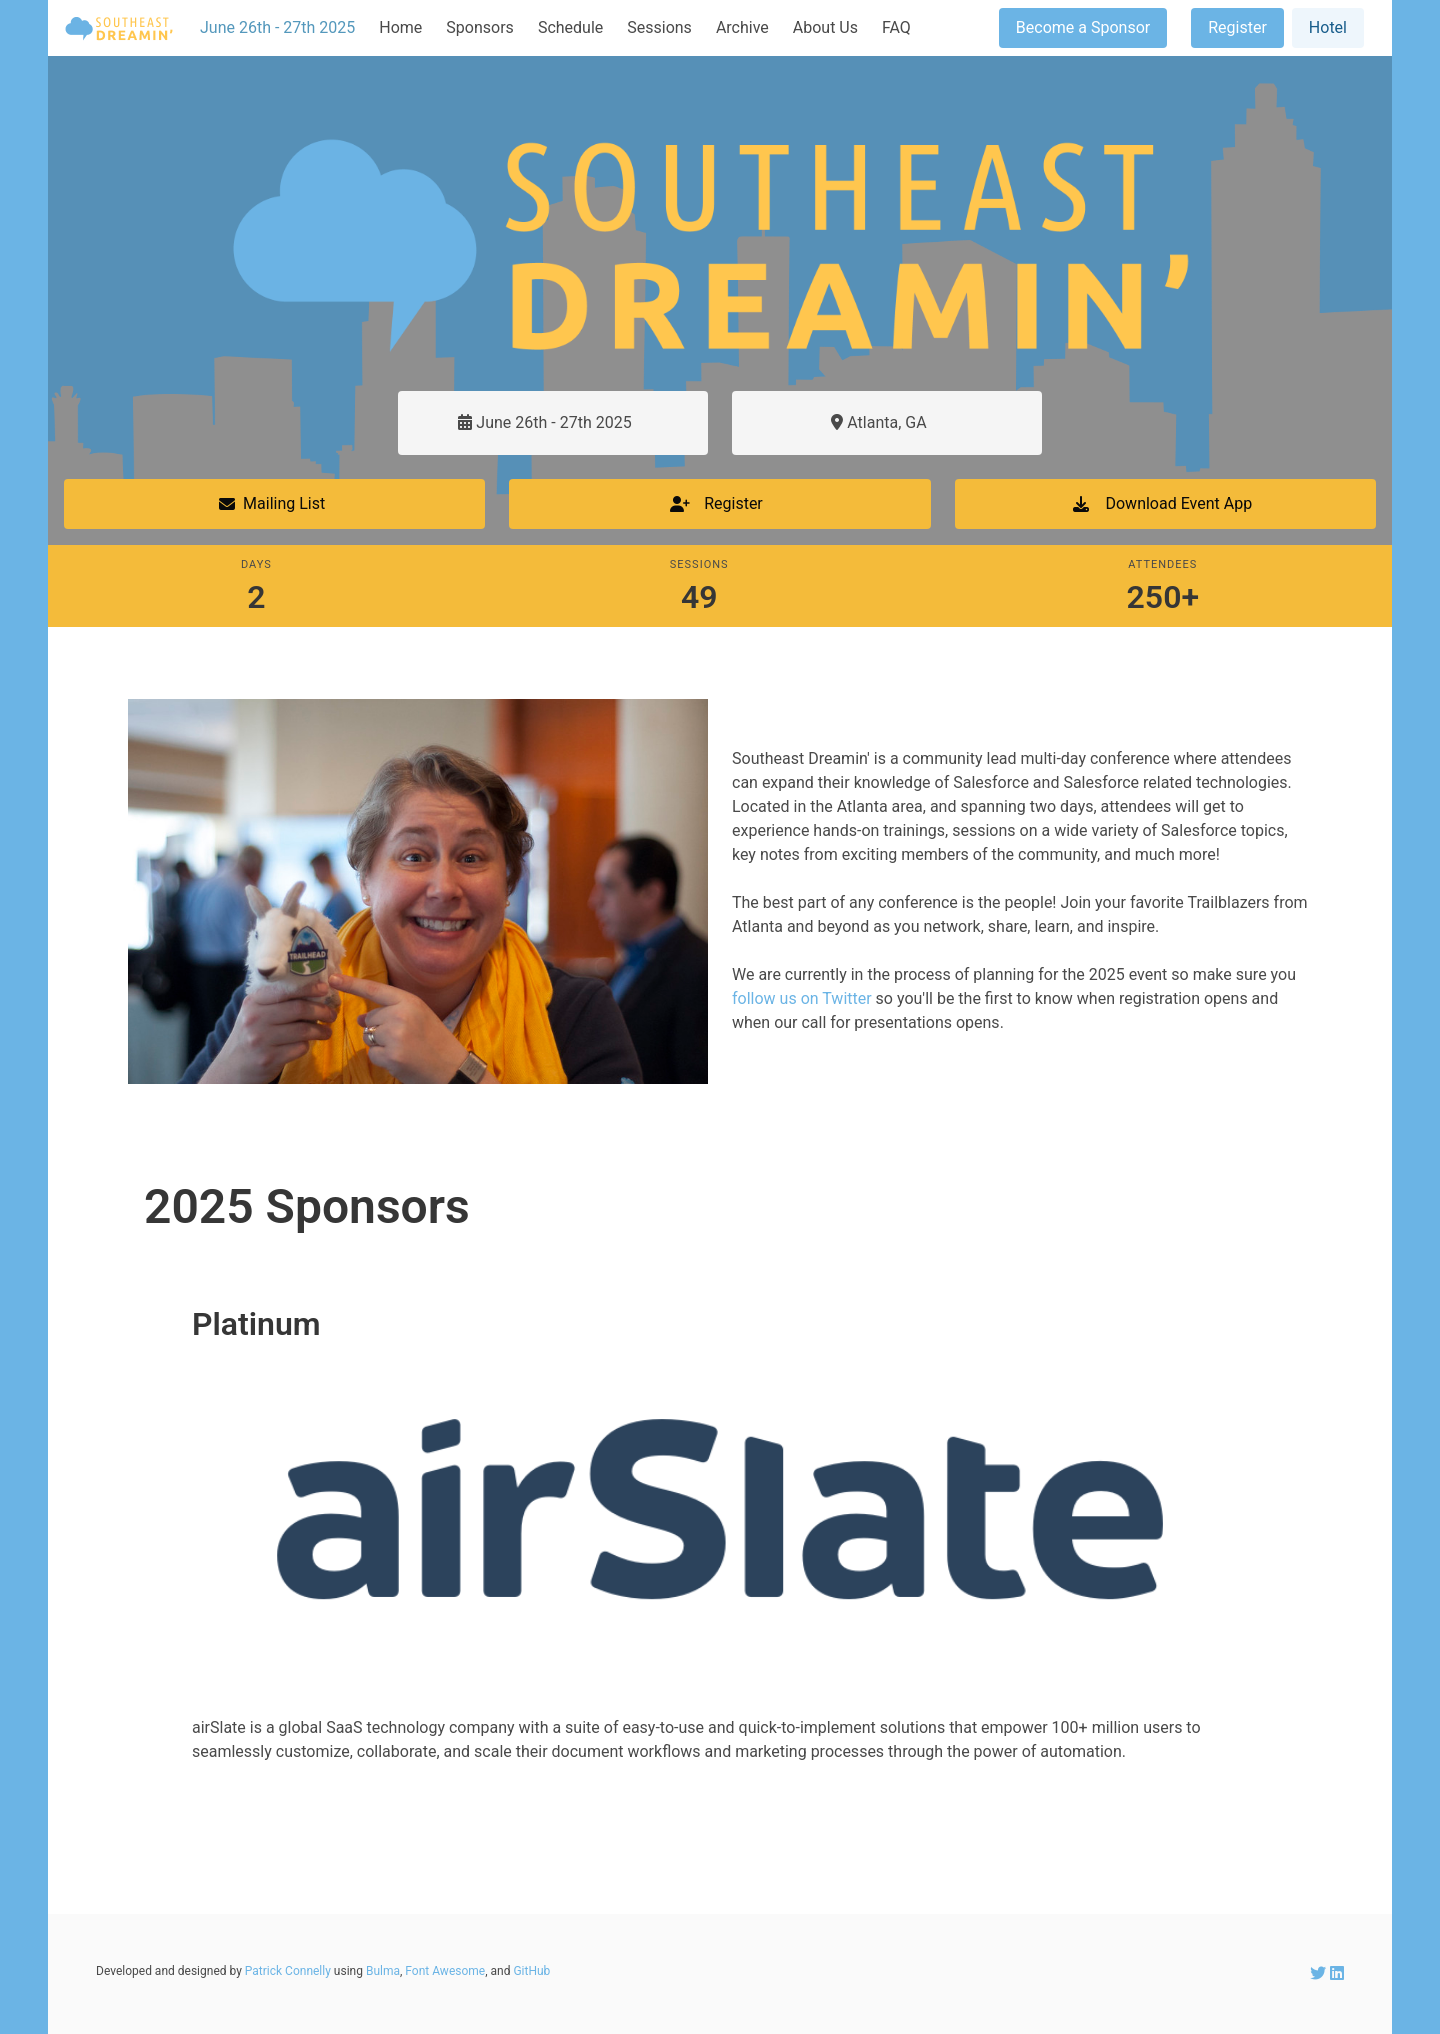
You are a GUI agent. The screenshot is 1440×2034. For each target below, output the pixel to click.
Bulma (383, 1971)
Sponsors (480, 27)
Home (400, 27)
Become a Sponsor (1083, 27)
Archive (742, 27)
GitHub (531, 1971)
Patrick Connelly (288, 1971)
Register (1237, 27)
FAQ (896, 27)
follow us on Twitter (802, 998)
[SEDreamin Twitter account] (1320, 1973)
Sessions (659, 27)
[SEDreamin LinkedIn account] (1337, 1973)
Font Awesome (445, 1971)
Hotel (1328, 27)
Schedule (570, 27)
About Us (825, 27)
